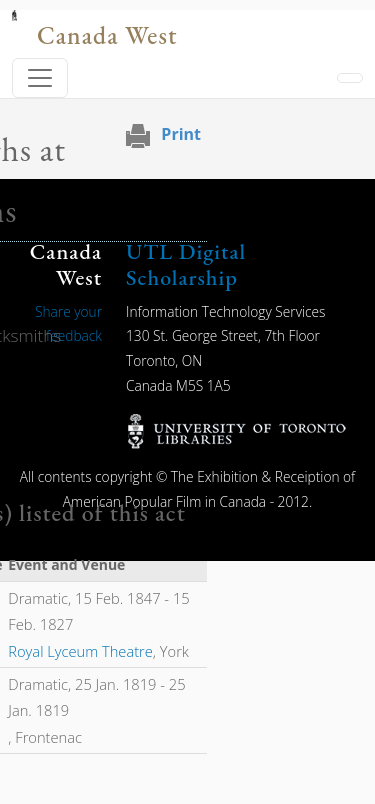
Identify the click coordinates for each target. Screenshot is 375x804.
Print (181, 134)
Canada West (107, 35)
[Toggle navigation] (40, 78)
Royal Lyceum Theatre (80, 651)
